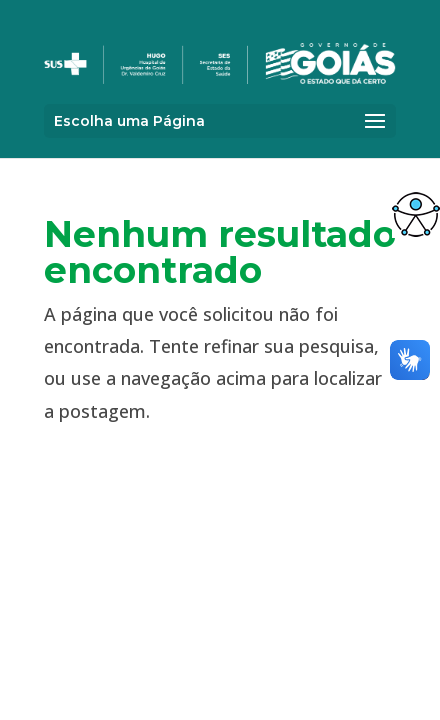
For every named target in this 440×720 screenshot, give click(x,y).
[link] (416, 214)
